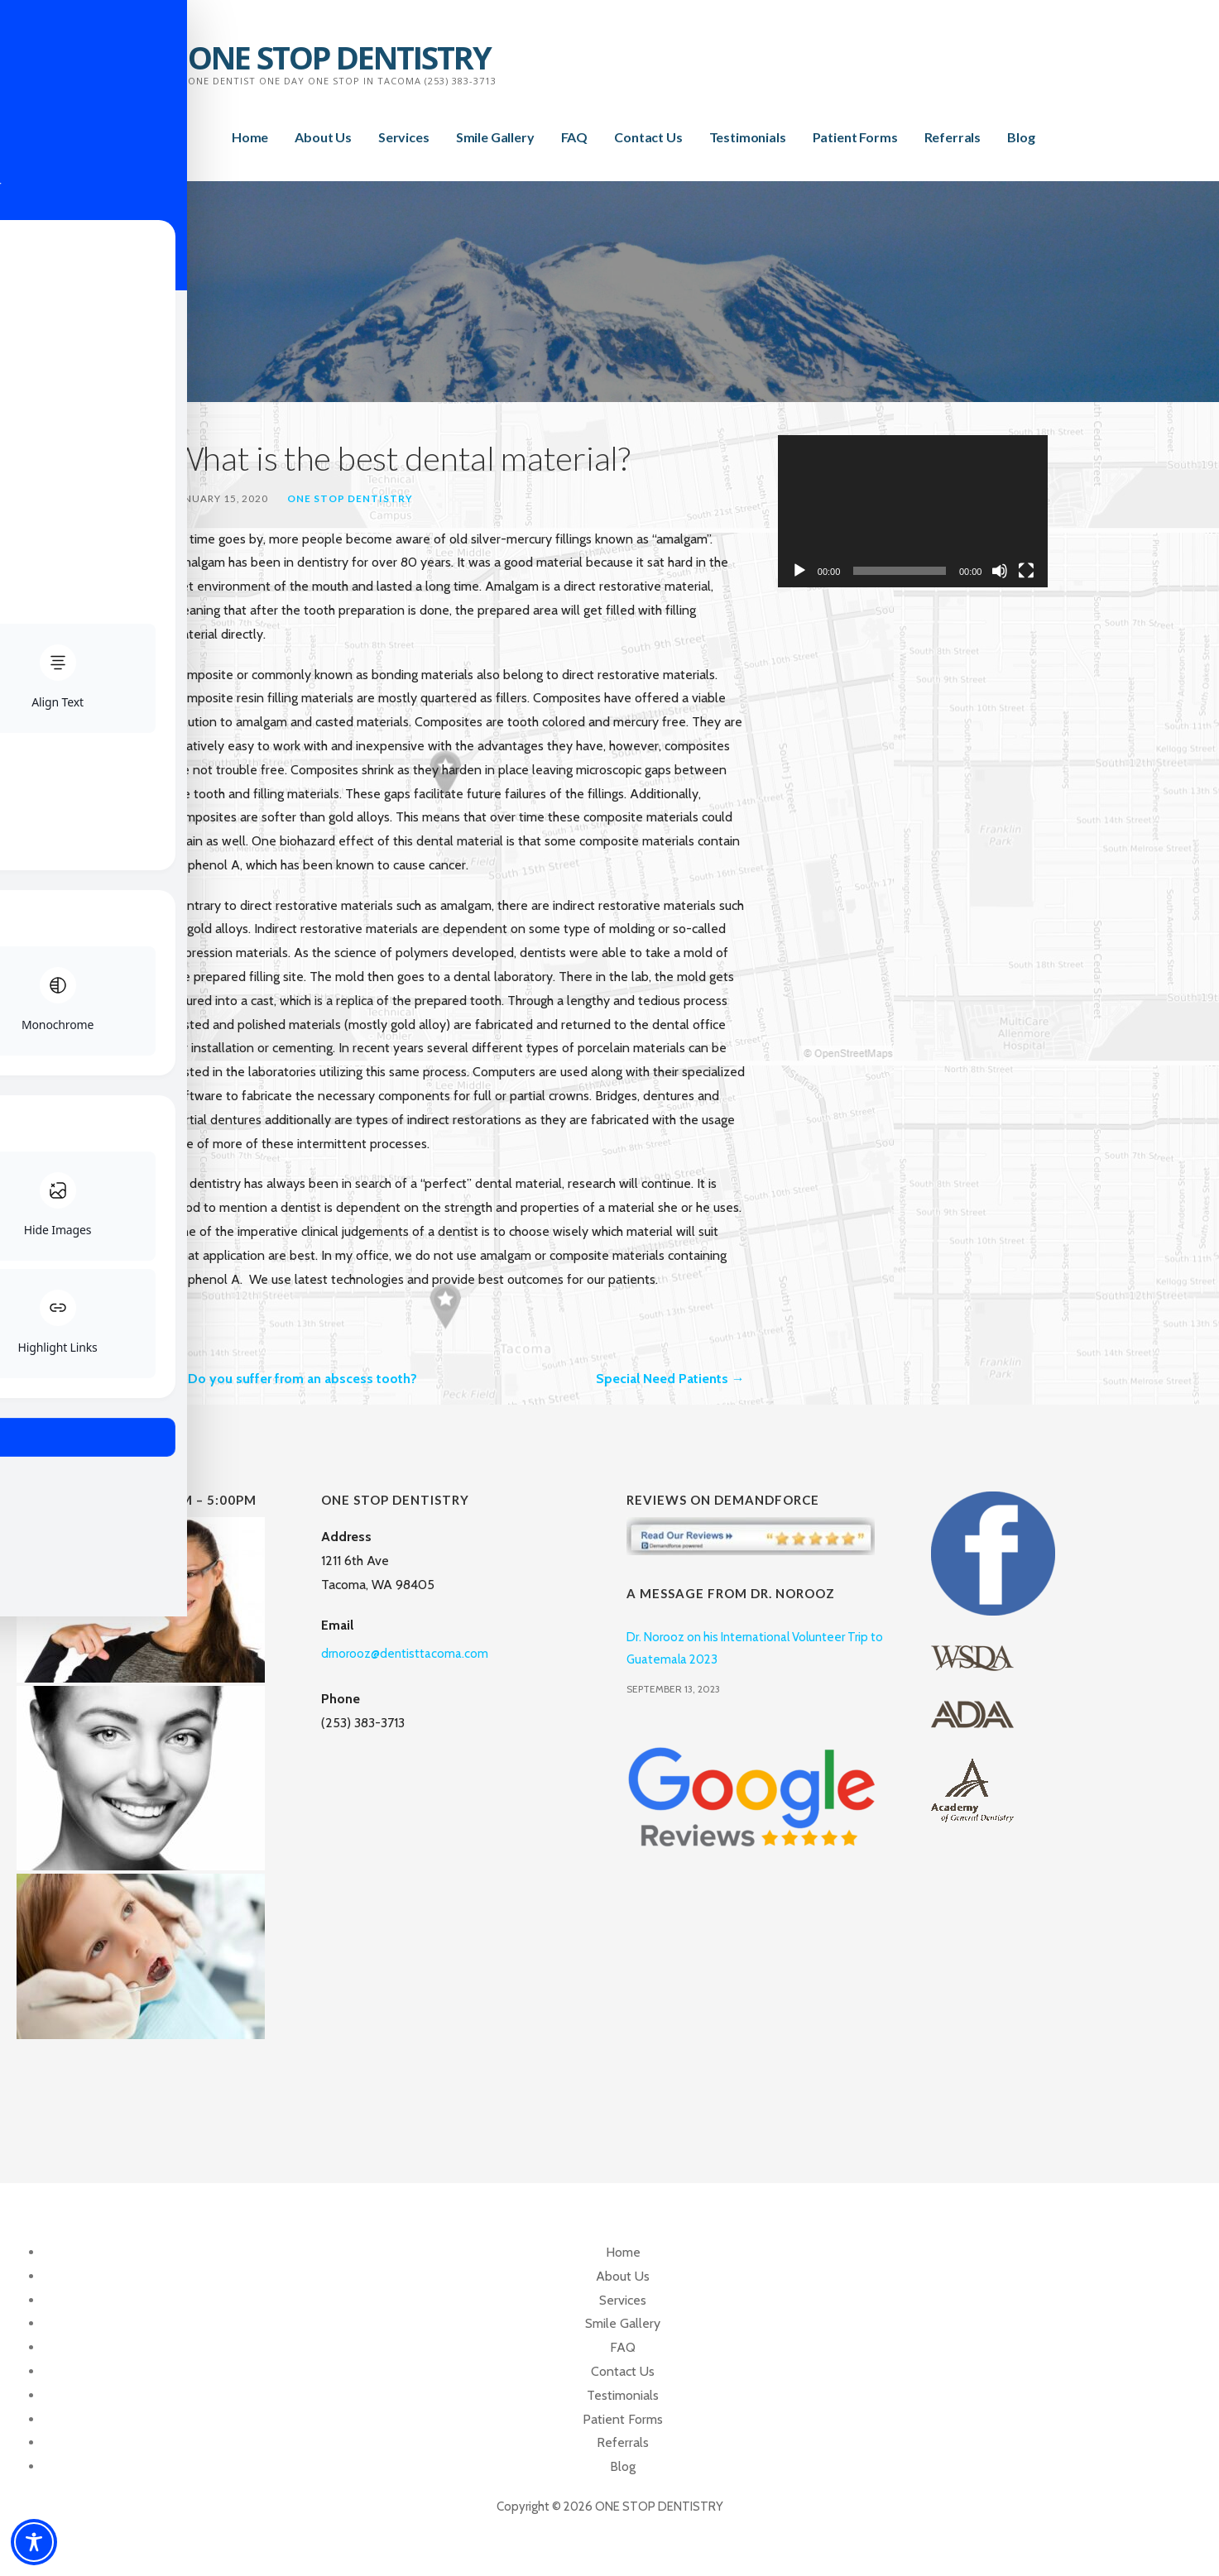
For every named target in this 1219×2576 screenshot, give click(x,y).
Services (404, 137)
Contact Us (648, 137)
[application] (913, 511)
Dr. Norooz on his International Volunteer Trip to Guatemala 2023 (754, 1648)
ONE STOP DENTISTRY (339, 57)
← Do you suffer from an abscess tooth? (294, 1378)
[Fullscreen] (1026, 571)
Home (250, 137)
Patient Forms (855, 137)
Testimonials (747, 137)
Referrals (952, 137)
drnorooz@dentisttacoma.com (404, 1653)
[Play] (799, 571)
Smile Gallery (495, 137)
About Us (323, 137)
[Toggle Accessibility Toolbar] (33, 2542)
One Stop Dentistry (350, 498)
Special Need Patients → (670, 1378)
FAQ (574, 137)
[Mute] (999, 571)
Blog (1020, 137)
